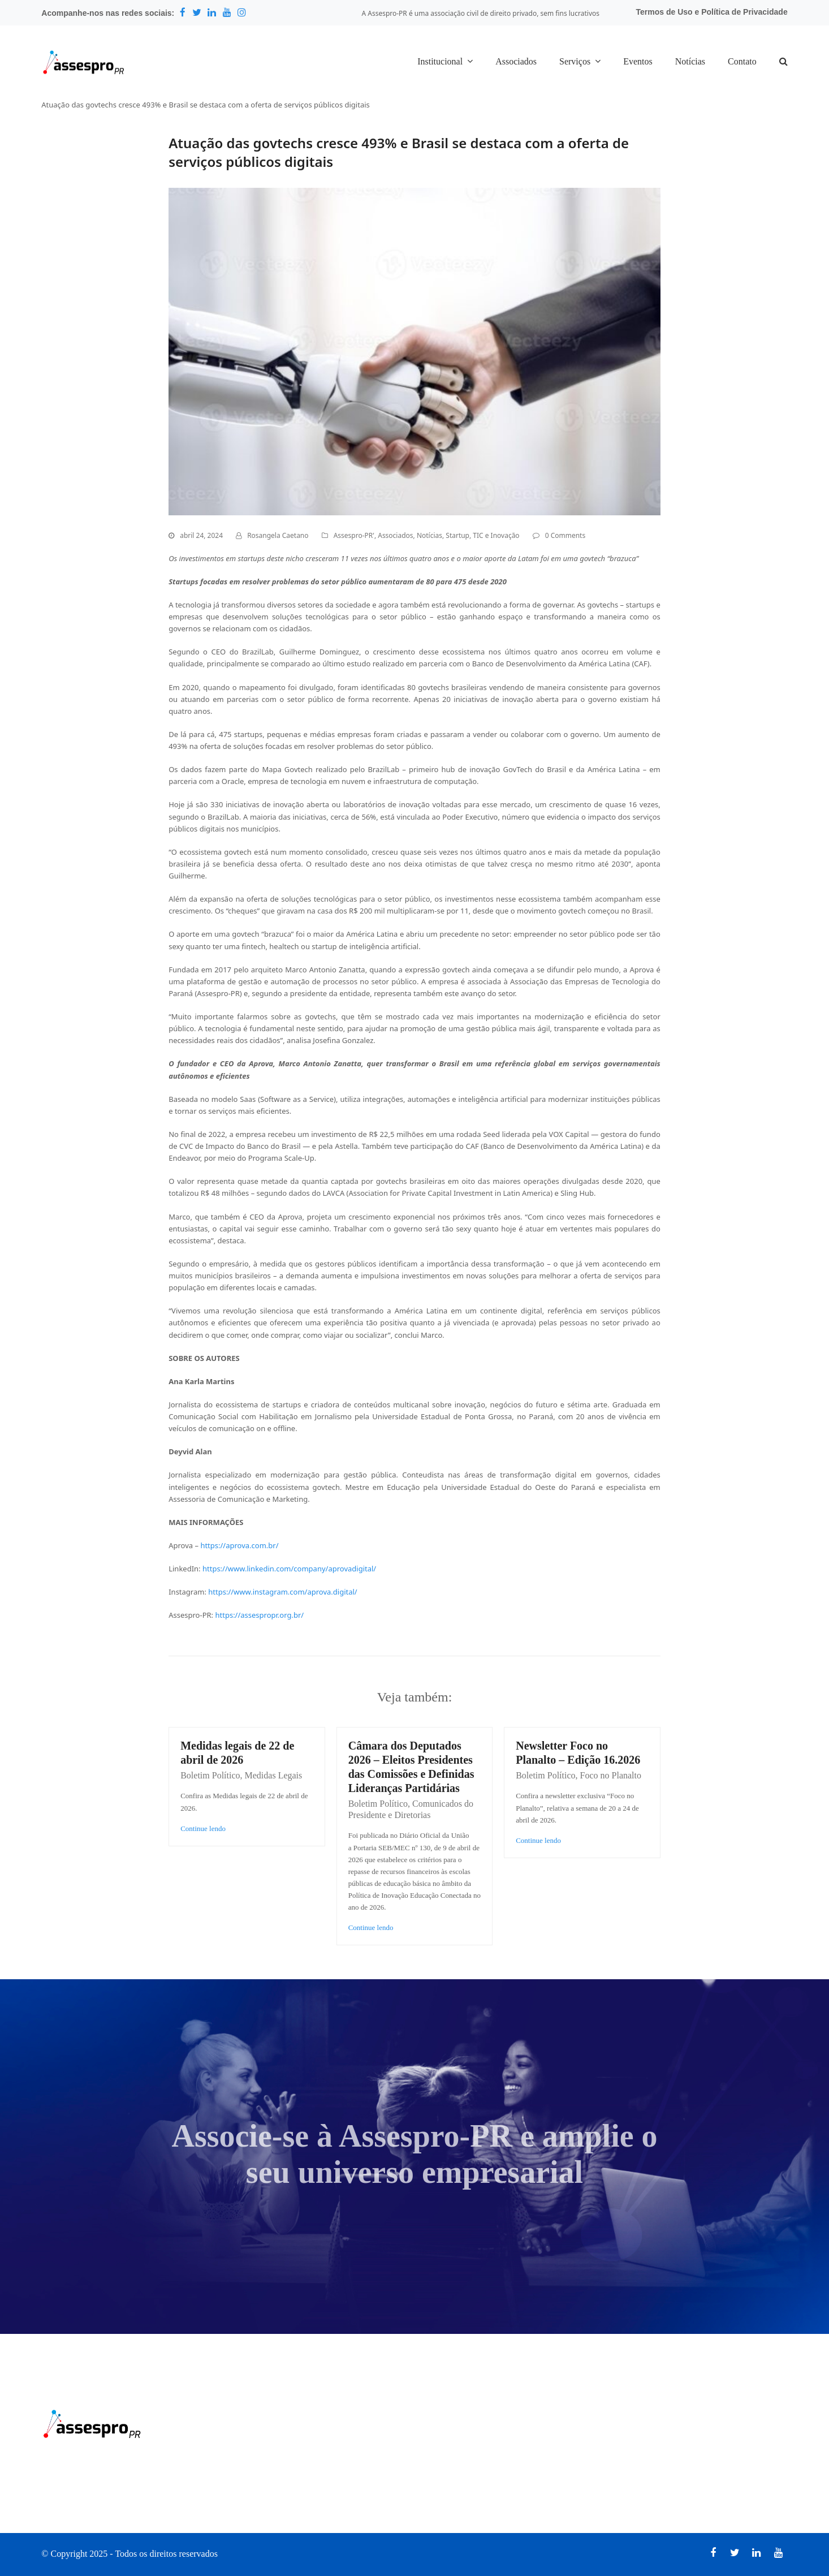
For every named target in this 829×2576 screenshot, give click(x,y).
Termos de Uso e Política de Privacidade (712, 11)
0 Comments (565, 535)
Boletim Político (210, 1775)
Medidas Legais (274, 1775)
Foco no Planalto (610, 1775)
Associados (395, 535)
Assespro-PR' (354, 535)
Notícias (429, 535)
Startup (457, 535)
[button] (783, 62)
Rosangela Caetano (277, 535)
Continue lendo (203, 1828)
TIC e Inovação (496, 535)
